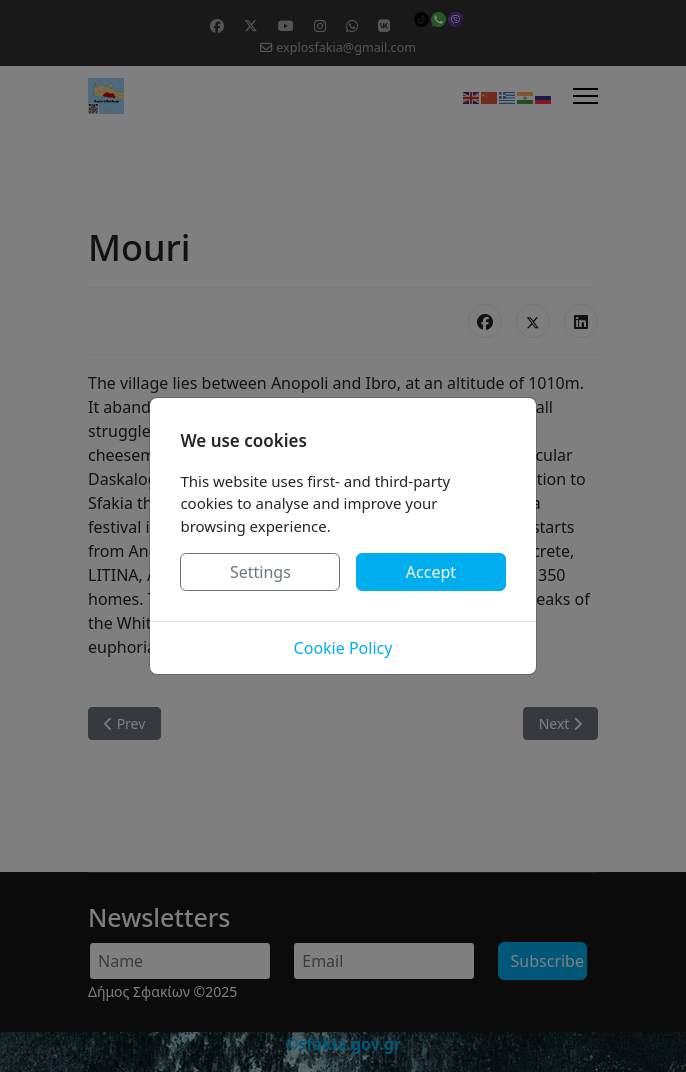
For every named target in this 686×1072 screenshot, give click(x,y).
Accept (431, 572)
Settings (260, 572)
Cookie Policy (343, 648)
